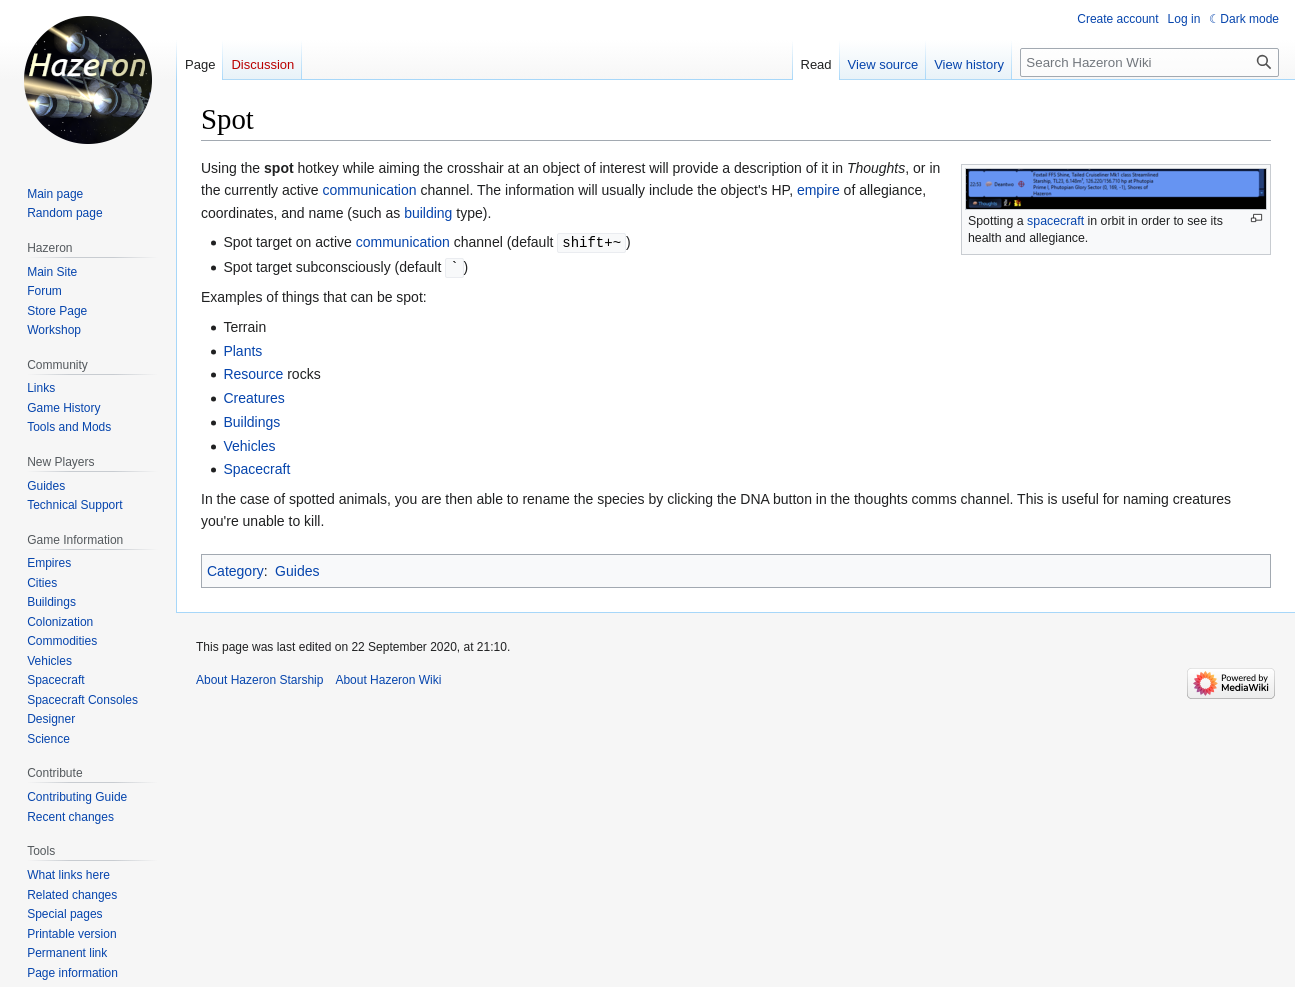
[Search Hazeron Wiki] (1149, 62)
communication (369, 190)
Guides (297, 569)
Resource (253, 372)
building (428, 213)
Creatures (253, 396)
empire (818, 190)
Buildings (251, 420)
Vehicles (249, 444)
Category (235, 569)
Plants (242, 349)
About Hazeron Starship (259, 678)
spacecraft (1055, 221)
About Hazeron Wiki (388, 678)
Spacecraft (256, 467)
